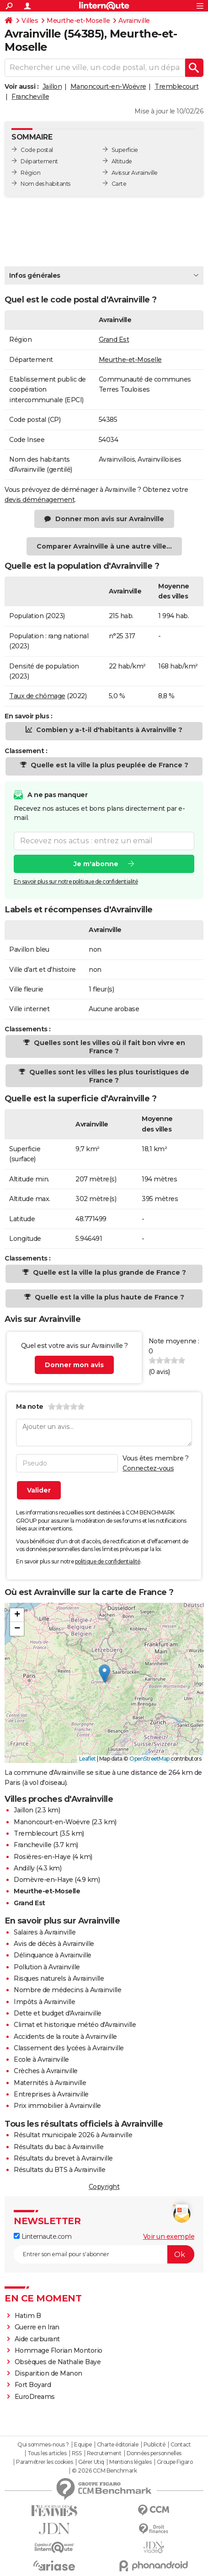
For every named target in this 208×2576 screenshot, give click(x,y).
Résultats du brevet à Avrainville (63, 2158)
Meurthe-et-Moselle (78, 20)
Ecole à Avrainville (41, 2059)
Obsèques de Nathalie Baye (58, 2362)
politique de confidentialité (107, 1561)
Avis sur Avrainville (135, 172)
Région (30, 172)
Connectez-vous (148, 1468)
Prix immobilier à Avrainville (57, 2106)
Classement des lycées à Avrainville (69, 2048)
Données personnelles (154, 2453)
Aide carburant (37, 2339)
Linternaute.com (42, 2236)
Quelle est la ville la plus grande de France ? (108, 1272)
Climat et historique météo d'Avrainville (75, 2025)
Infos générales (34, 275)
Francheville (30, 96)
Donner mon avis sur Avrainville (109, 519)
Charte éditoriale (118, 2444)
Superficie (125, 149)
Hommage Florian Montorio (58, 2350)
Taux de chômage (37, 696)
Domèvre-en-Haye (43, 1879)
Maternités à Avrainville (50, 2083)
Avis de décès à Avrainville (54, 1944)
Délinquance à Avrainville (52, 1955)
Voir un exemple (169, 2236)
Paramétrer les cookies (44, 2462)
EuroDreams (35, 2397)
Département (39, 161)
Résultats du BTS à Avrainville (59, 2170)
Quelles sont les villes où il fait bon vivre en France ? (108, 1047)
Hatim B (28, 2316)
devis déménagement (40, 500)
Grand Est (114, 339)
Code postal (37, 149)
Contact (181, 2444)
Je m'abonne (96, 863)
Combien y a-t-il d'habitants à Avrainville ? (108, 730)
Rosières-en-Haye (42, 1857)
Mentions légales (130, 2462)
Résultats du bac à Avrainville (58, 2147)
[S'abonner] (104, 2254)
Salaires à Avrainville (44, 1932)
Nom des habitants (45, 183)
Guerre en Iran (37, 2327)
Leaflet (87, 1758)
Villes (29, 20)
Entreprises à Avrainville (51, 2094)
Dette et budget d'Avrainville (57, 2013)
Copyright (104, 2187)
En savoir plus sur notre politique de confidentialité (76, 881)
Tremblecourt (176, 86)
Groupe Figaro (175, 2462)
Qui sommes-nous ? (43, 2444)
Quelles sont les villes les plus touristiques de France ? (108, 1076)
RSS (77, 2453)
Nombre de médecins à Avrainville (67, 1990)
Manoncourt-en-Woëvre (108, 86)
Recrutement (104, 2453)
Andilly (24, 1868)
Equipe (82, 2444)
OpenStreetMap (149, 1758)
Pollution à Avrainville (47, 1967)
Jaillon (52, 86)
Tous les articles (47, 2453)
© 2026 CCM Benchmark (104, 2471)
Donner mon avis (74, 1365)
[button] (104, 1673)
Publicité (154, 2444)
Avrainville (134, 20)
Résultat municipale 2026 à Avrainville (73, 2135)
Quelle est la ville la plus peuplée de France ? (108, 765)
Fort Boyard (33, 2385)
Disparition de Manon (48, 2373)
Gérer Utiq (91, 2462)
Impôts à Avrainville (44, 2002)
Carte (119, 183)
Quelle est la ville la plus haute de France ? (108, 1297)
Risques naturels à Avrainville (59, 1978)
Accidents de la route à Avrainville (65, 2036)
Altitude (122, 161)
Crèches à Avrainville (46, 2071)
